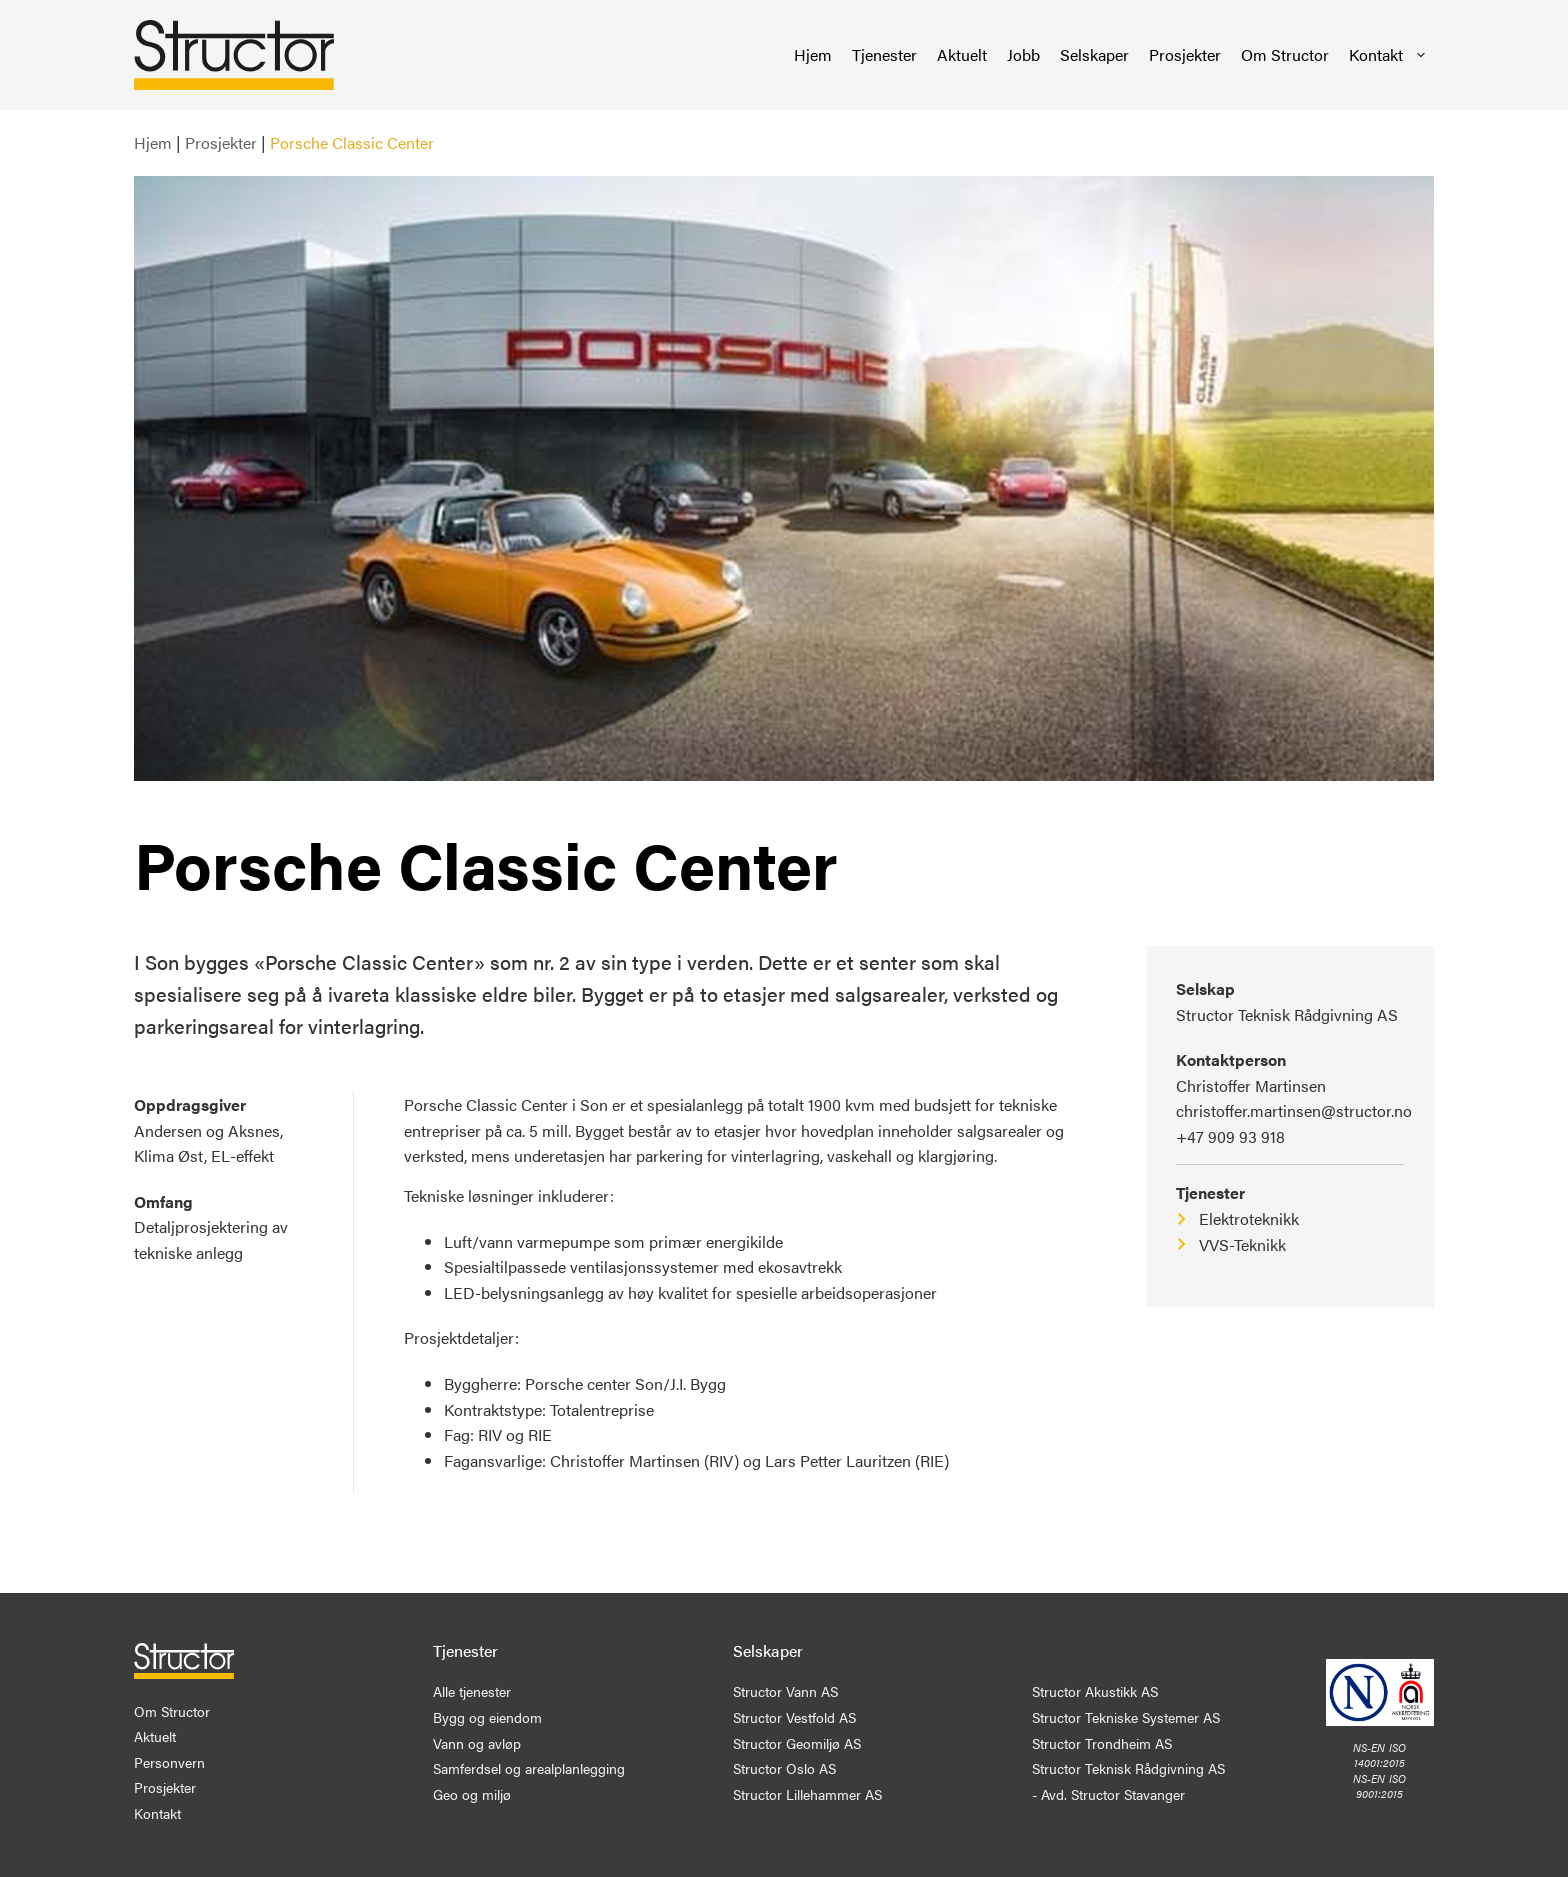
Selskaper (1094, 54)
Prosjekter (1185, 54)
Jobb (1023, 54)
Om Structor (1285, 54)
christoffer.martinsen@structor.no (1294, 1110)
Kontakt (1389, 55)
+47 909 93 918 (1230, 1136)
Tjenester (884, 54)
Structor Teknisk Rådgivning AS (1287, 1014)
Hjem (813, 54)
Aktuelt (962, 54)
